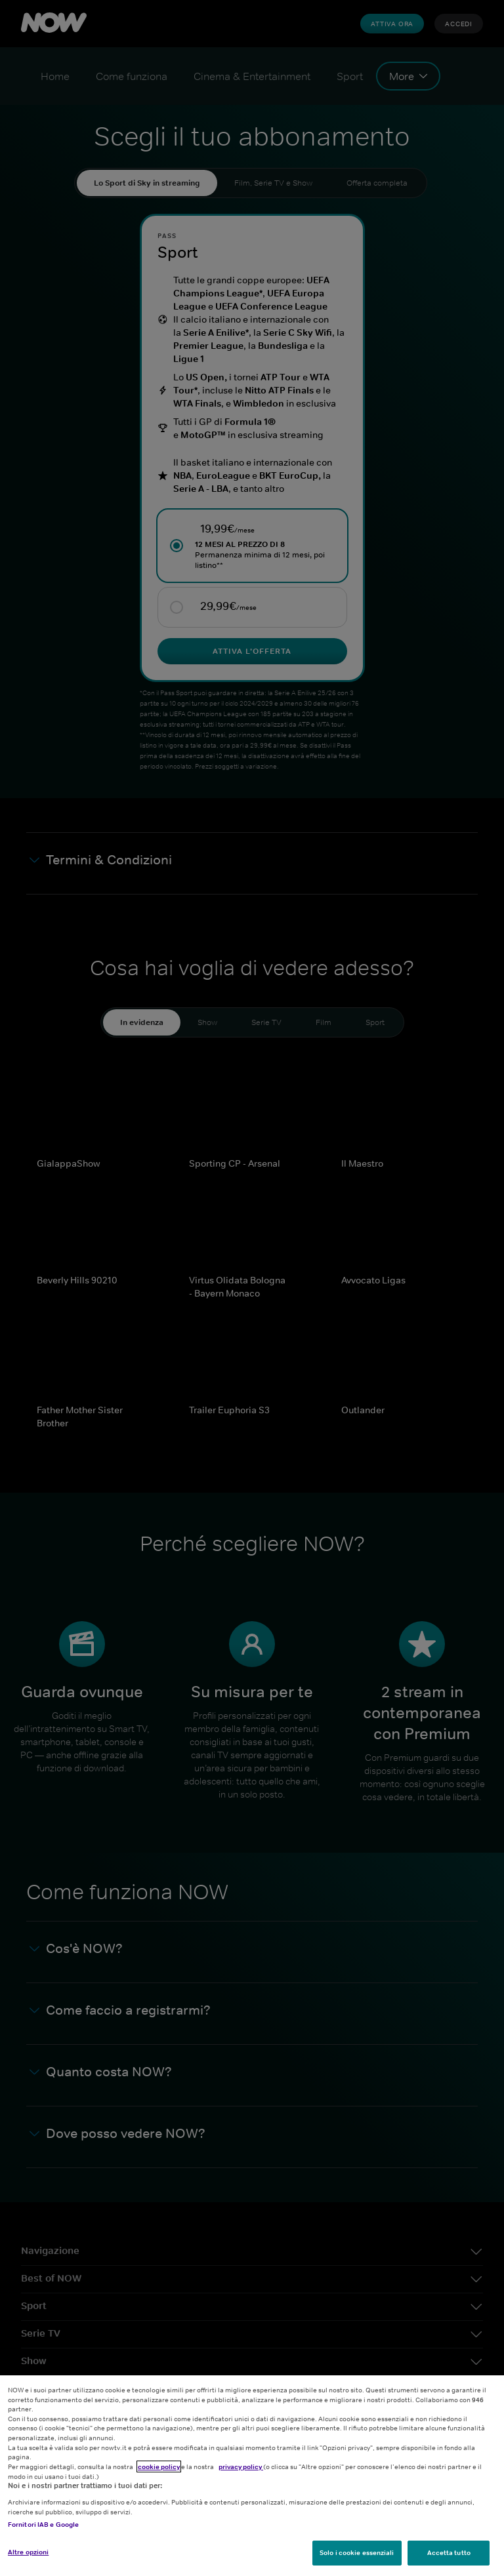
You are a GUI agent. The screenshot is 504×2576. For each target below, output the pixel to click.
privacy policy (241, 2466)
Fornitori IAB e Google (43, 2524)
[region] (252, 2475)
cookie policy (159, 2466)
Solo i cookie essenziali (357, 2552)
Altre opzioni (28, 2551)
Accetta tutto (449, 2552)
